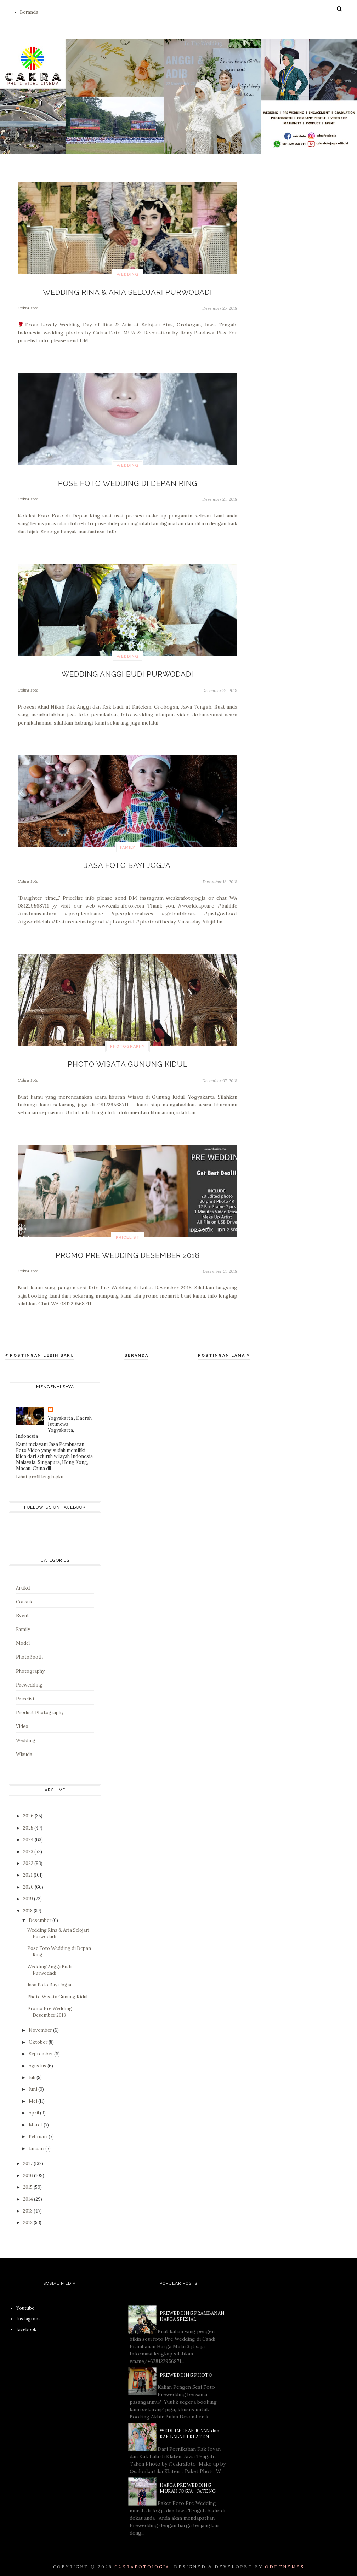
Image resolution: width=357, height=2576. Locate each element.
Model (23, 1638)
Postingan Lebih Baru (41, 1349)
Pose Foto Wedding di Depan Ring (127, 482)
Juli (32, 2071)
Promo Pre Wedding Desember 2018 (127, 1250)
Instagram (28, 2313)
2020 (29, 1881)
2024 (29, 1834)
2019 (28, 1893)
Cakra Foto (28, 307)
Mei (33, 2095)
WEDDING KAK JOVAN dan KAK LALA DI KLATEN (189, 2428)
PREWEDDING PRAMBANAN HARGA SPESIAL (192, 2310)
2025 (28, 1822)
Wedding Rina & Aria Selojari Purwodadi (128, 292)
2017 (28, 2158)
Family (127, 844)
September (41, 2048)
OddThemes (284, 2560)
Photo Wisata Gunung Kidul (127, 1060)
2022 (28, 1857)
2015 (28, 2181)
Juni (33, 2083)
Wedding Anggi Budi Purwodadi (128, 672)
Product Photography (40, 1707)
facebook (26, 2324)
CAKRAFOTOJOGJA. (143, 2560)
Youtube (25, 2302)
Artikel (23, 1582)
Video (22, 1721)
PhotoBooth (29, 1651)
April (34, 2107)
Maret (36, 2119)
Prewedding (29, 1679)
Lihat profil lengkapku (39, 1471)
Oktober (39, 2036)
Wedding (127, 274)
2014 (28, 2193)
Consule (24, 1596)
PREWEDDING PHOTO (186, 2369)
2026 (29, 1810)
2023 (28, 1846)
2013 (28, 2205)
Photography (127, 1042)
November (41, 2024)
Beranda (29, 12)
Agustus (38, 2060)
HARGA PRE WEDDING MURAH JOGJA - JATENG (188, 2482)
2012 (28, 2217)
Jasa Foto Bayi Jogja (127, 862)
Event (22, 1610)
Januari (37, 2143)
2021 (28, 1869)
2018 (28, 1905)
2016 (28, 2169)
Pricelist (128, 1232)
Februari (39, 2131)
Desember (40, 1914)
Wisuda (24, 1748)
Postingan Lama (222, 1349)
